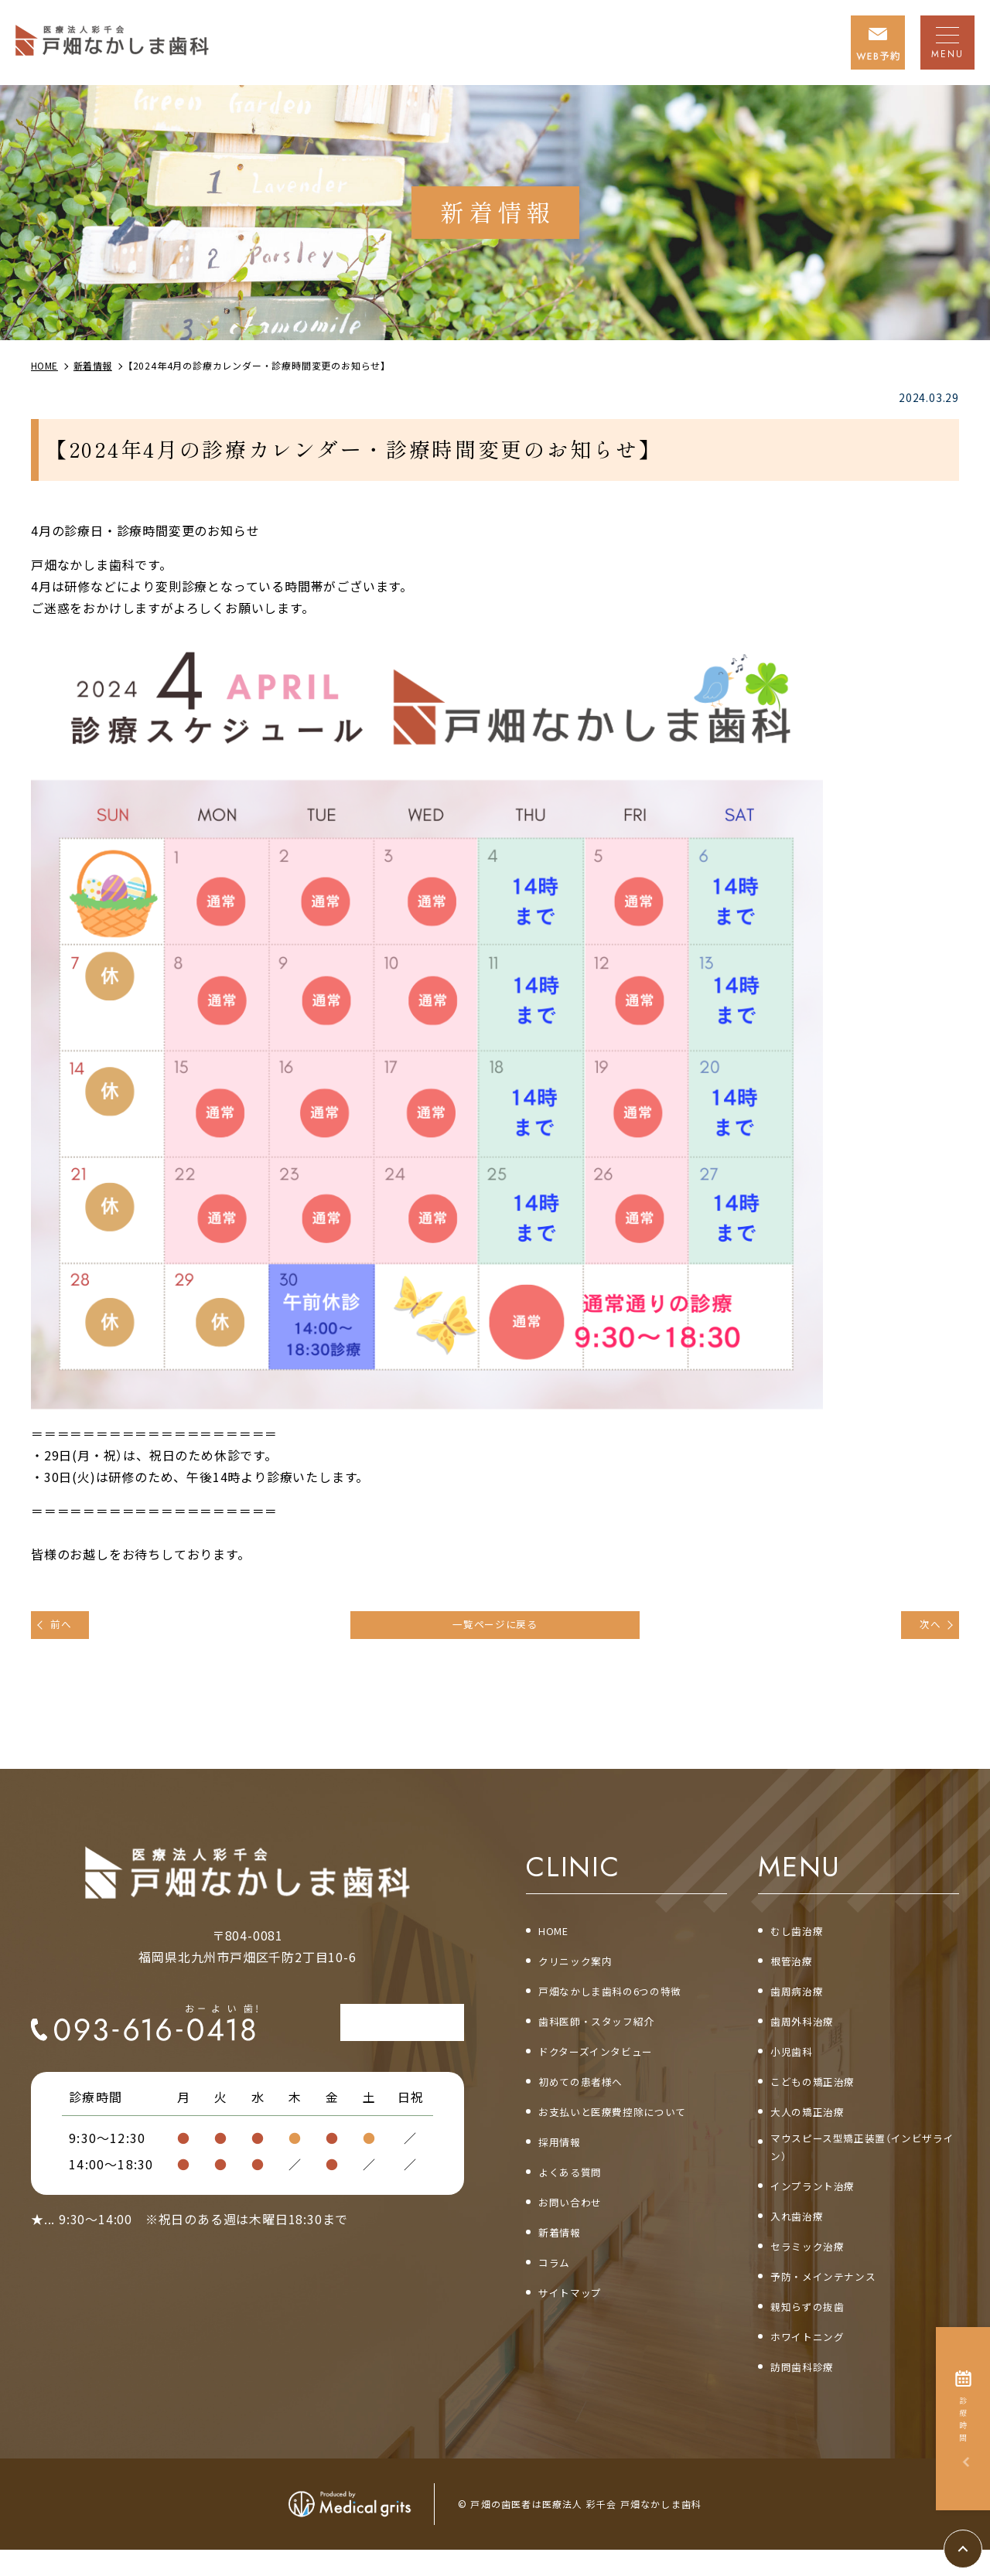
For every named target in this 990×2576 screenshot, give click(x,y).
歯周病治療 (802, 2000)
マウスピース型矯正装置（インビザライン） (864, 2165)
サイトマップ (577, 2307)
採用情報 (564, 2154)
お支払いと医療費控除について (629, 2123)
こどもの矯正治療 (822, 2093)
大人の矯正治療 (816, 2123)
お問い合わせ (577, 2215)
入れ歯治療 (802, 2238)
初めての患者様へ (590, 2093)
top (981, 2541)
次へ (923, 1628)
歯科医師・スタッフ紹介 (609, 2031)
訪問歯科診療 (809, 2392)
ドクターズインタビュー (609, 2062)
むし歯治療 (802, 1939)
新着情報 (564, 2246)
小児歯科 (796, 2062)
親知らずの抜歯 (816, 2330)
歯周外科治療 (809, 2031)
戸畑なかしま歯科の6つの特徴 (626, 2000)
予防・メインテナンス (835, 2299)
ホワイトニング (816, 2361)
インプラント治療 (822, 2207)
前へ (69, 1628)
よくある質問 (577, 2185)
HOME (557, 1939)
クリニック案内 (584, 1969)
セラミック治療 (816, 2268)
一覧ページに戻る (495, 1628)
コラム (557, 2277)
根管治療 (796, 1969)
